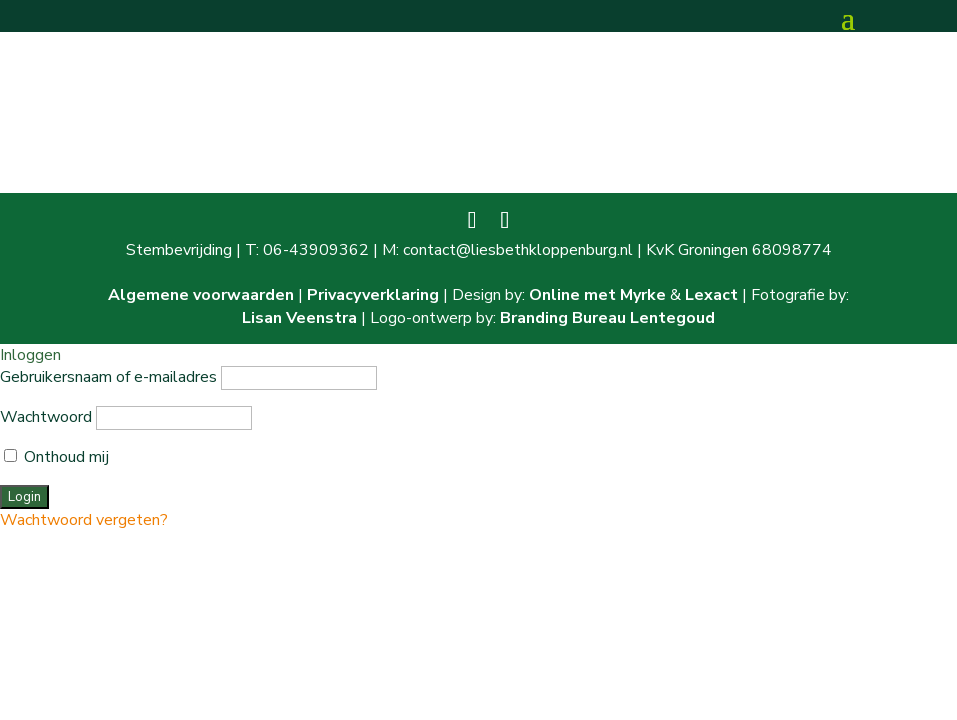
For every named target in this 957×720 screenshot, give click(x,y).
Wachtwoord (46, 417)
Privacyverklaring (373, 295)
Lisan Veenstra (299, 318)
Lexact (711, 295)
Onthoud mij (56, 457)
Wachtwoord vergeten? (84, 520)
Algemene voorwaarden (201, 295)
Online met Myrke (597, 295)
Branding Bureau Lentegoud (607, 318)
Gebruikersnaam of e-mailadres (108, 377)
